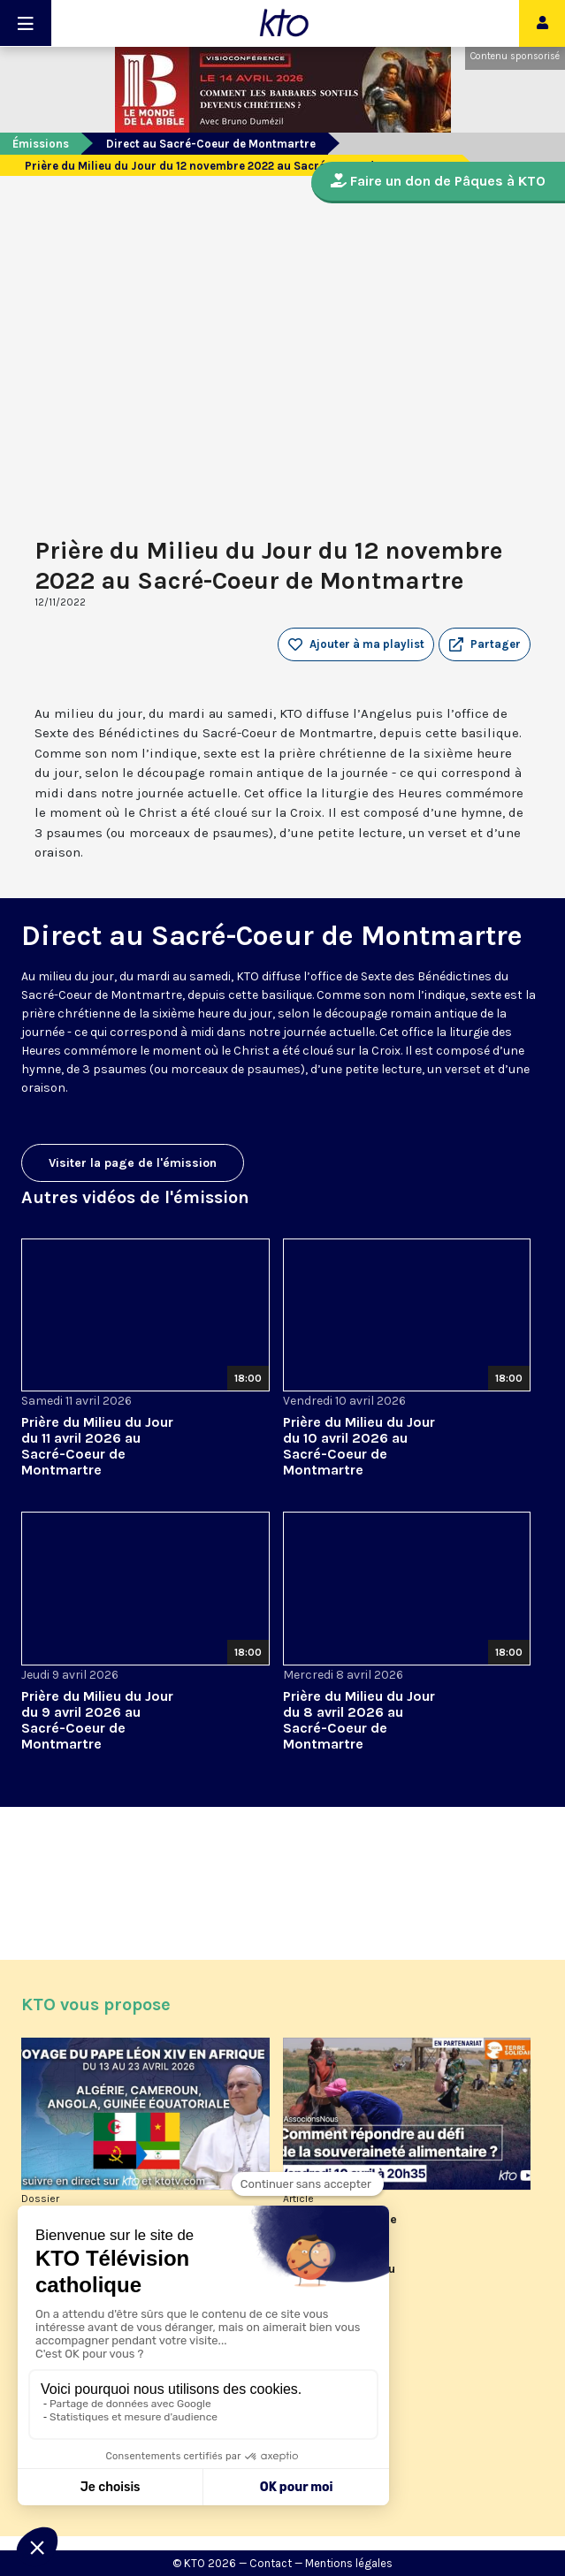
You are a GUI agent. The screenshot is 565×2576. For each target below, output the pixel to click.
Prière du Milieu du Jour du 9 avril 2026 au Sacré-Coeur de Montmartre (97, 1720)
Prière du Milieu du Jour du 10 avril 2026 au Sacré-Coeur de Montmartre (359, 1446)
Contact (270, 2563)
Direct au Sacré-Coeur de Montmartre (211, 143)
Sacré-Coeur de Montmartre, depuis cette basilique (166, 994)
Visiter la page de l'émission (133, 1162)
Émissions (40, 143)
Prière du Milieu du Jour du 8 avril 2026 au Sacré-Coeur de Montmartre (359, 1720)
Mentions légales (349, 2563)
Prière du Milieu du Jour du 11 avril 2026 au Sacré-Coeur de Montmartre (97, 1446)
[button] (485, 644)
